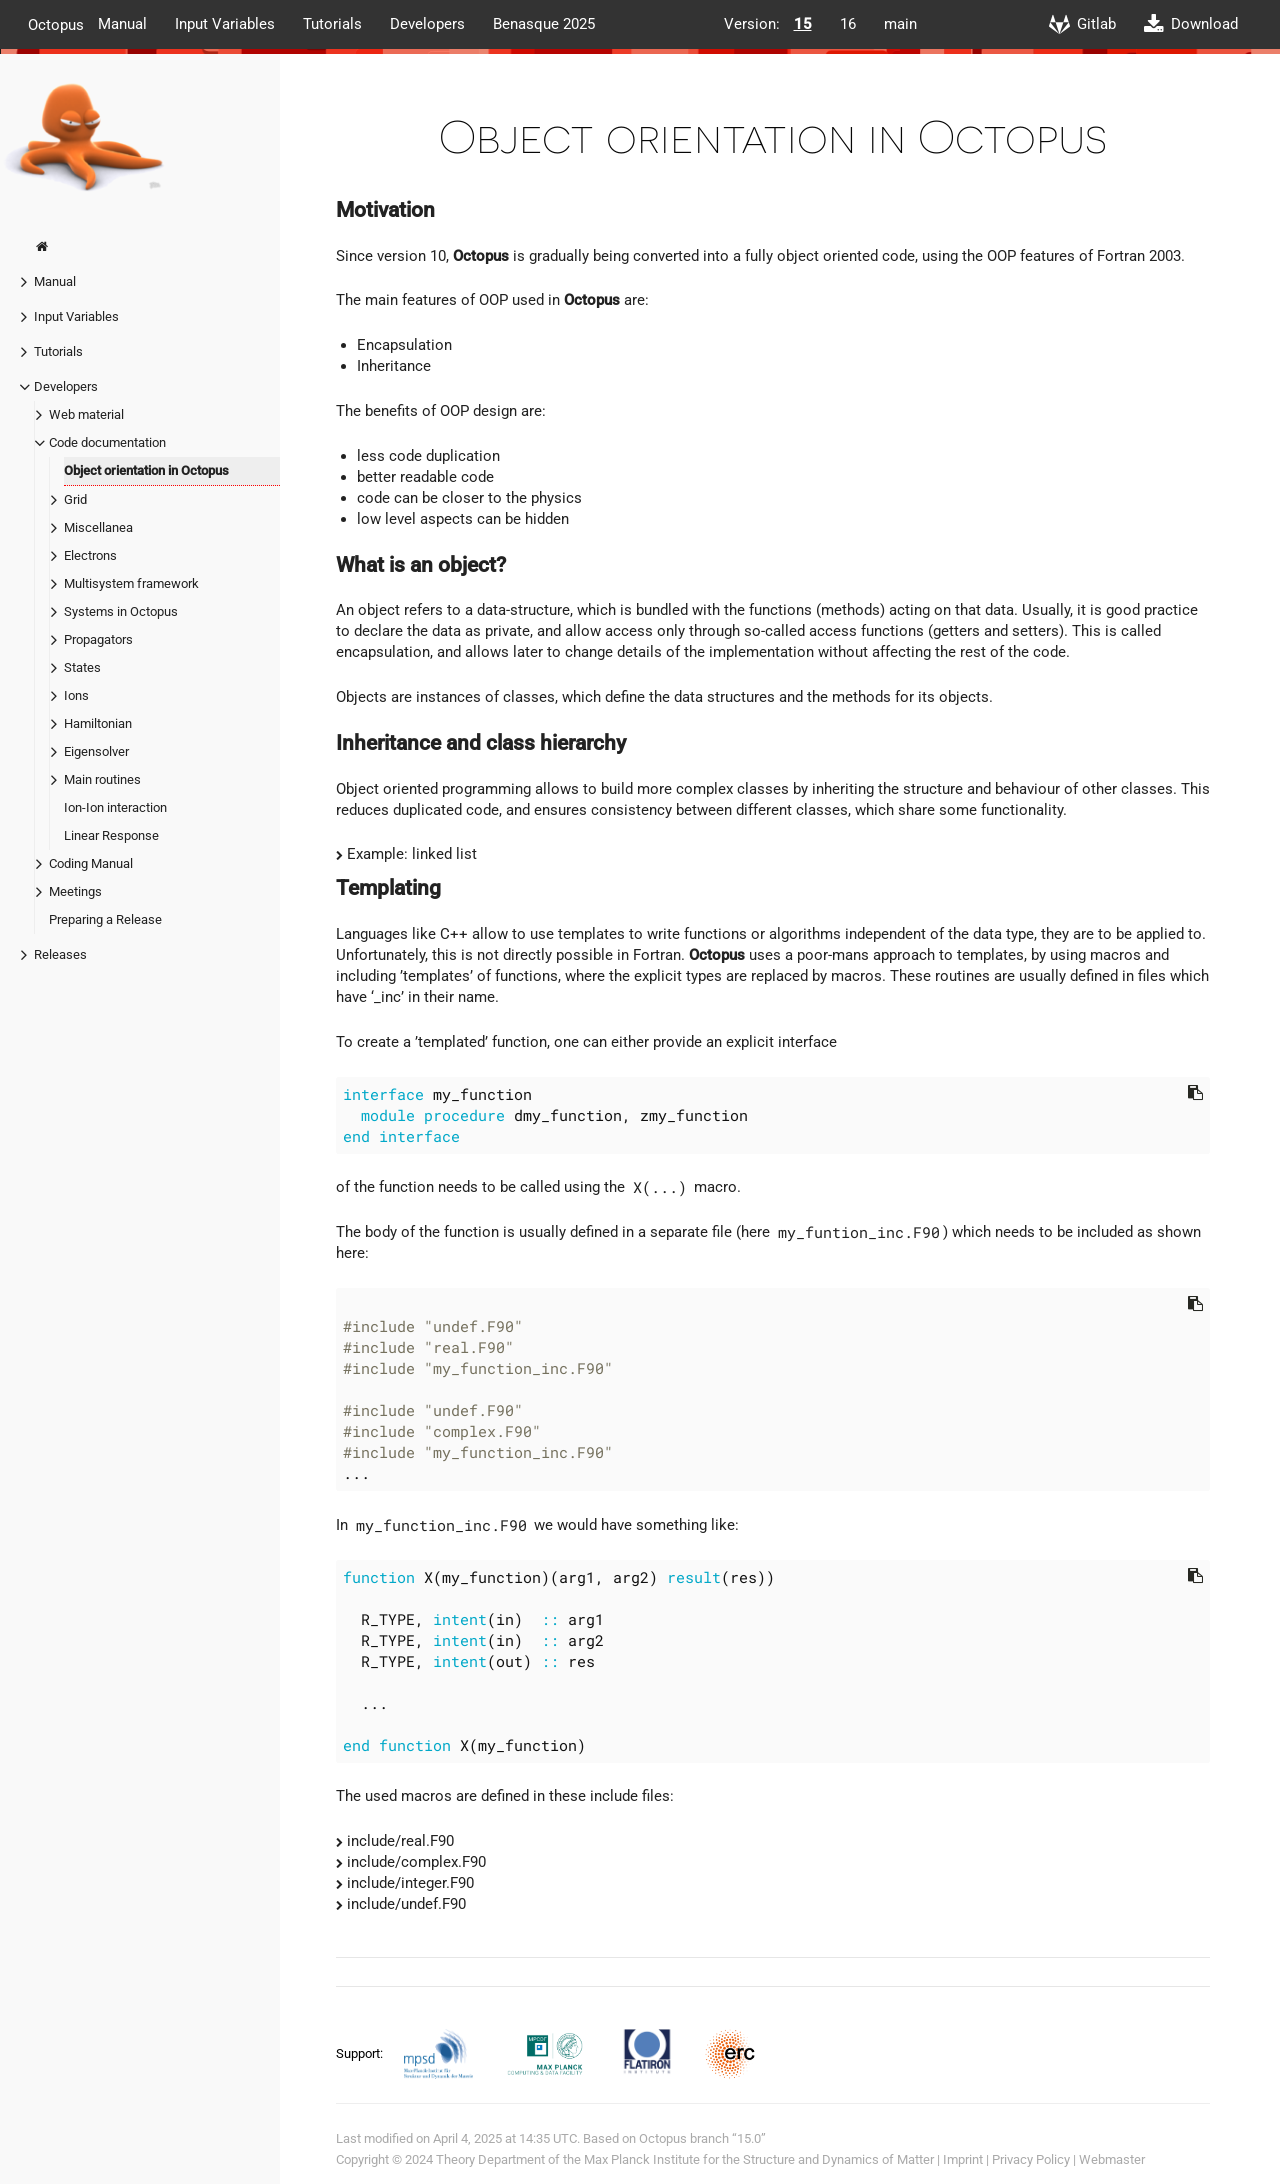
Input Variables (225, 24)
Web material (86, 414)
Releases (60, 954)
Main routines (102, 779)
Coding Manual (91, 863)
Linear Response (111, 835)
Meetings (75, 891)
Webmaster (1112, 2159)
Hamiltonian (98, 723)
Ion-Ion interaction (115, 807)
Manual (122, 24)
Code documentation (107, 442)
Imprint (963, 2159)
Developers (427, 24)
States (82, 667)
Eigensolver (96, 751)
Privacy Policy (1031, 2159)
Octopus (56, 24)
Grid (75, 499)
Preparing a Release (105, 919)
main (900, 24)
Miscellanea (98, 527)
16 (848, 24)
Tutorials (332, 24)
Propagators (98, 639)
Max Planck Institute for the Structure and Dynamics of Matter (759, 2159)
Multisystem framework (131, 583)
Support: (361, 2053)
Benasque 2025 (544, 24)
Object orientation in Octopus (146, 470)
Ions (76, 695)
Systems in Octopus (121, 611)
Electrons (90, 555)
